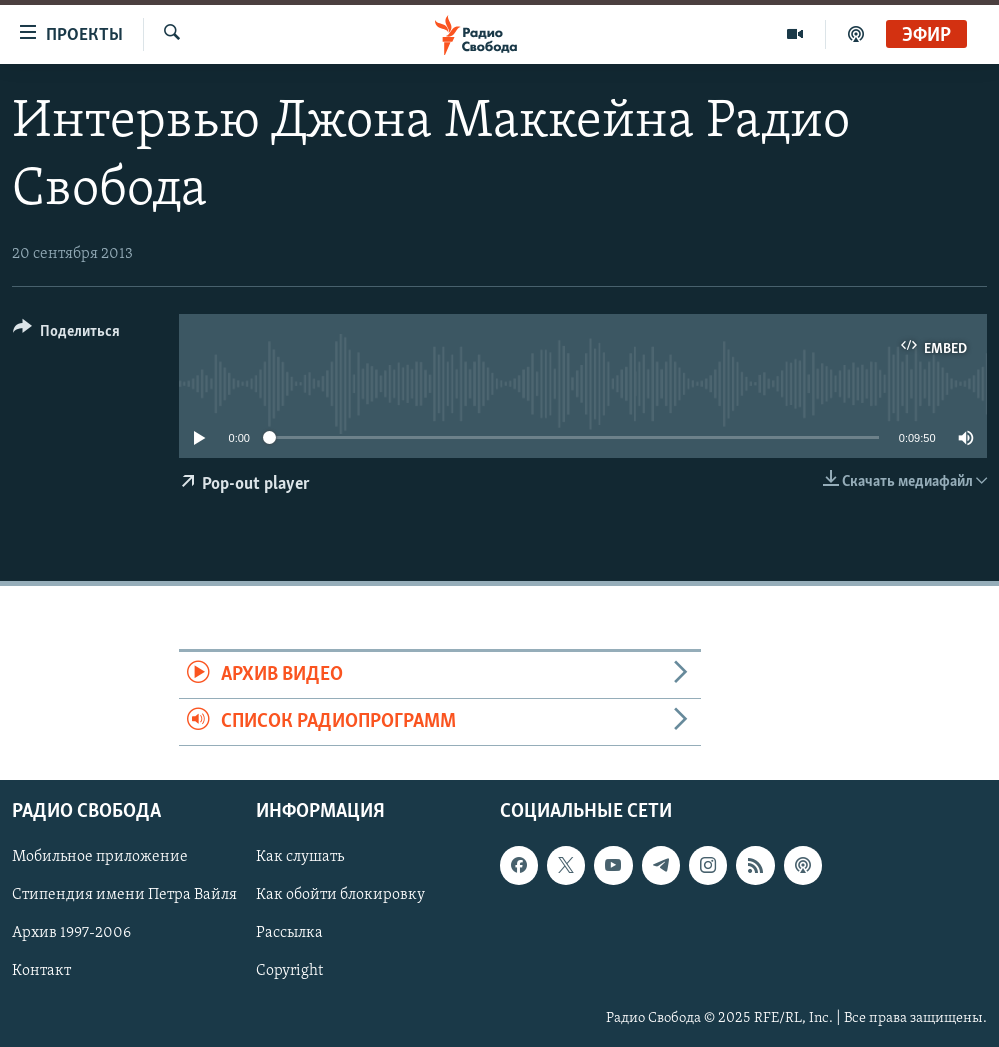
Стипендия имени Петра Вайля (124, 896)
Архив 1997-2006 (71, 934)
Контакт (41, 972)
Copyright (289, 972)
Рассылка (289, 934)
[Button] (66, 334)
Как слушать (300, 858)
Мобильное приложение (100, 858)
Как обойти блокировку (340, 896)
